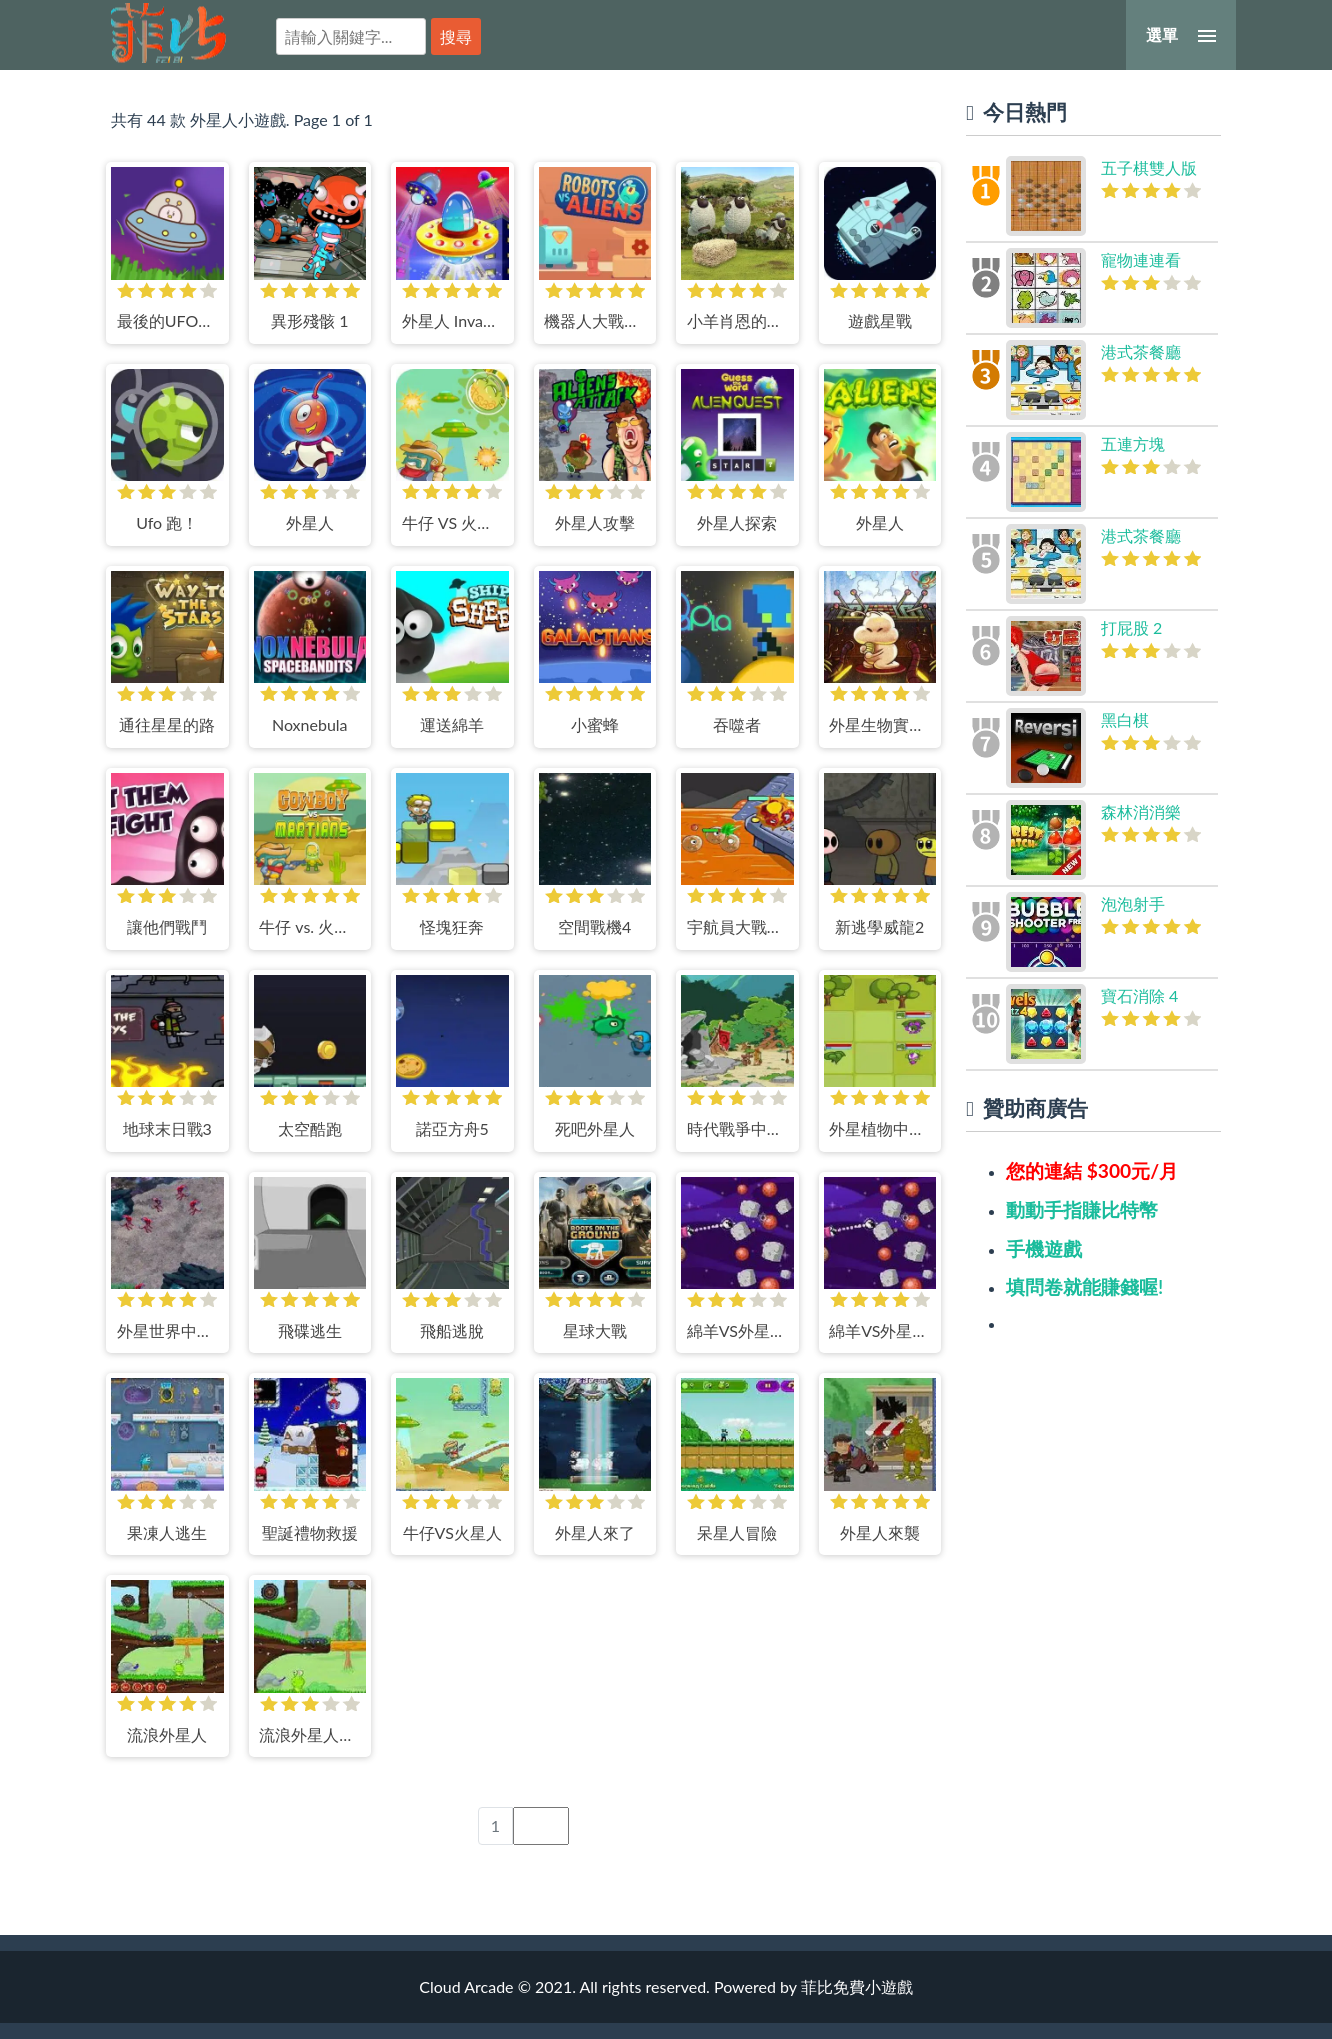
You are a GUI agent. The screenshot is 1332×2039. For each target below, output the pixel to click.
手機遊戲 (1044, 1248)
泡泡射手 (1133, 903)
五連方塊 (1133, 443)
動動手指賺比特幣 (1082, 1209)
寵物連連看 (1141, 259)
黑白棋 (1125, 719)
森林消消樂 (1141, 811)
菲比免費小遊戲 (168, 33)
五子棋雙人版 (1149, 167)
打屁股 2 (1131, 627)
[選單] (1181, 35)
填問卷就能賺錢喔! (1084, 1286)
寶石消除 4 (1139, 995)
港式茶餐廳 (1141, 351)
